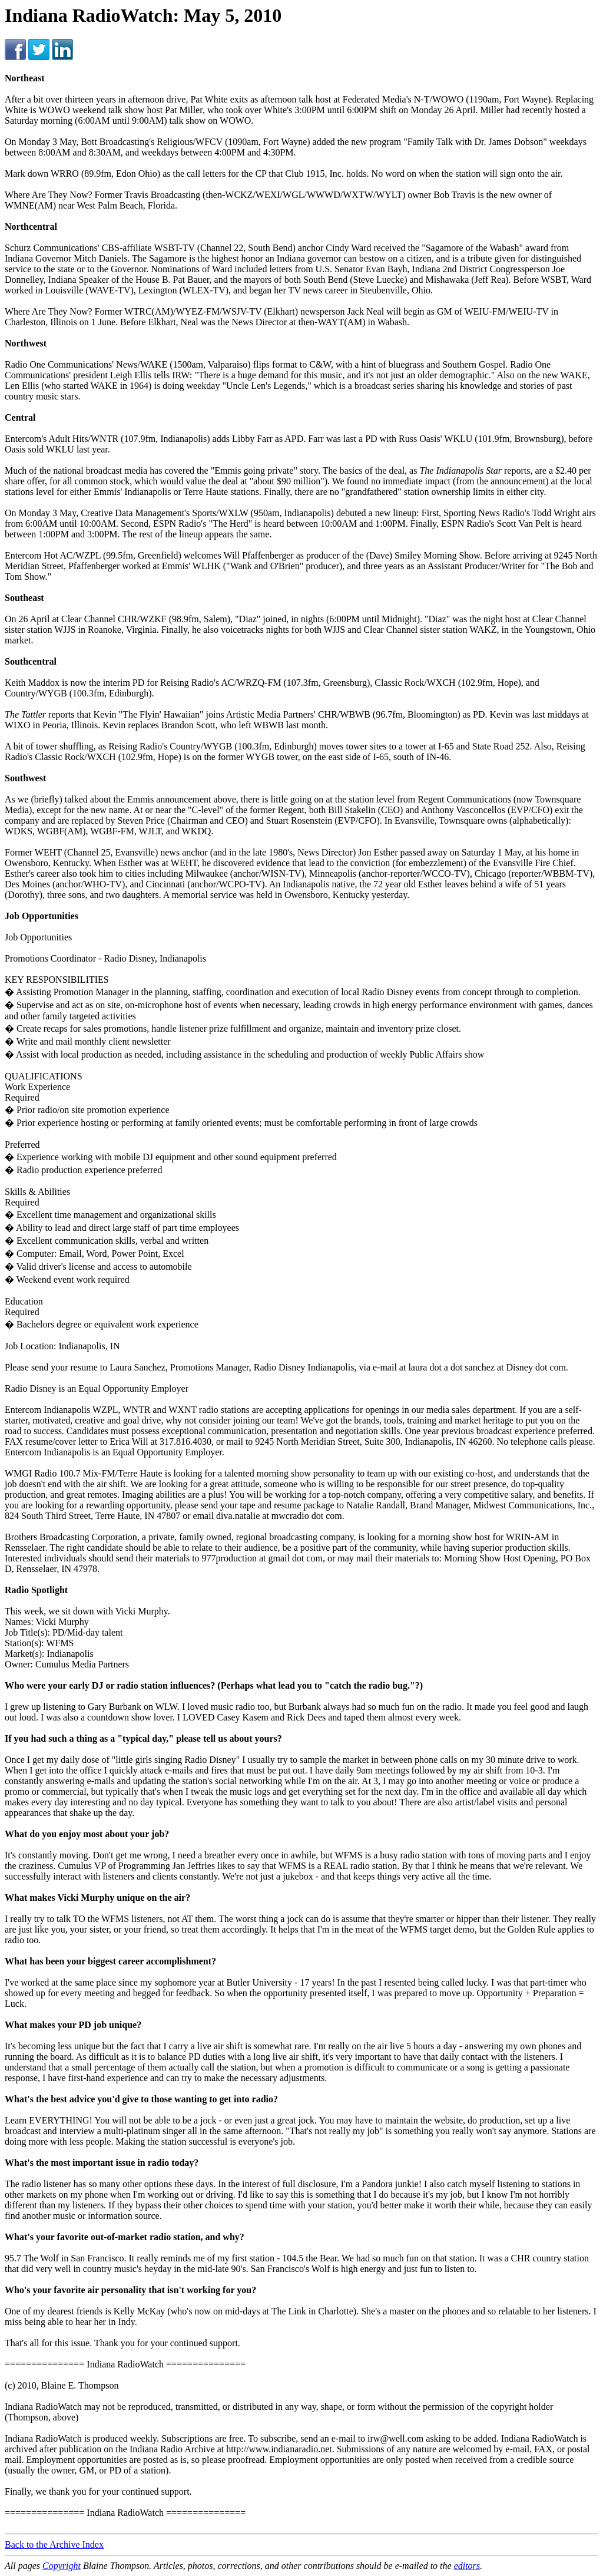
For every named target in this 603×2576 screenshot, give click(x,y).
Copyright (61, 2566)
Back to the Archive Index (54, 2544)
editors (467, 2566)
